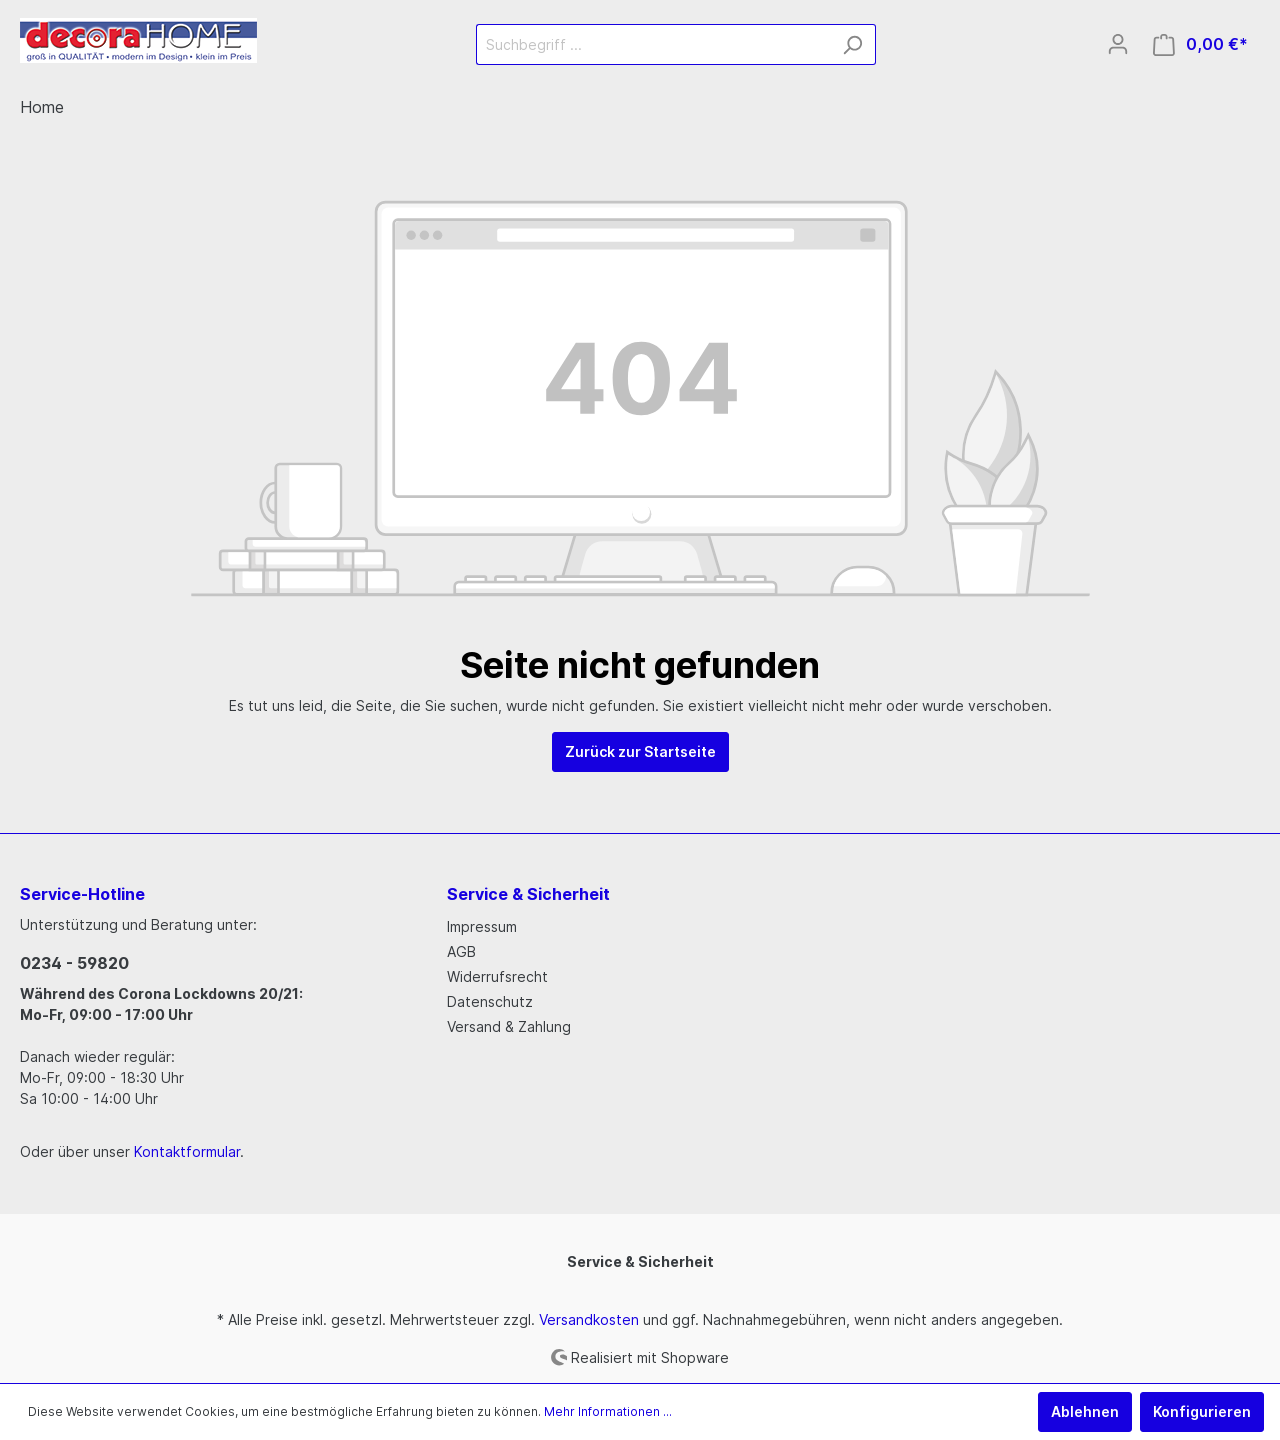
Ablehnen (1085, 1411)
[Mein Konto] (1118, 44)
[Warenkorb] (1200, 44)
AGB (461, 951)
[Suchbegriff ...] (653, 44)
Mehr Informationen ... (608, 1411)
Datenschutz (490, 1001)
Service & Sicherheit (640, 1261)
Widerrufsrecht (497, 976)
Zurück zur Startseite (640, 751)
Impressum (482, 926)
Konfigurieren (1202, 1411)
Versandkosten (589, 1319)
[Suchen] (852, 44)
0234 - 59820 (74, 963)
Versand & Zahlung (509, 1026)
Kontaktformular (187, 1151)
